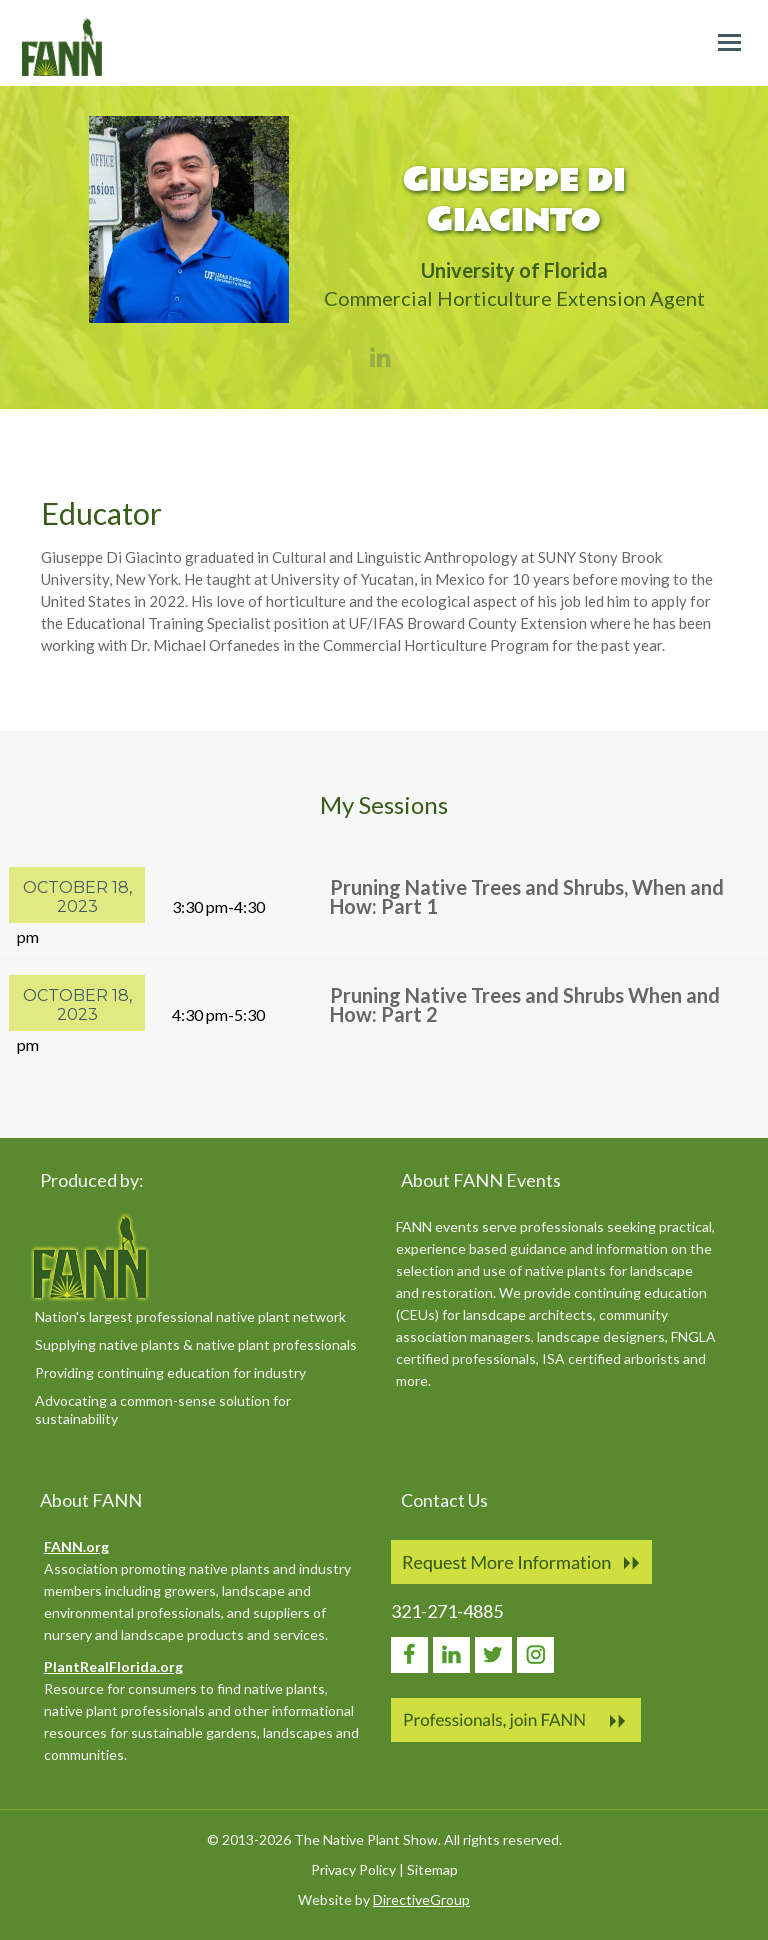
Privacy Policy (353, 1869)
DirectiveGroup (421, 1899)
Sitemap (432, 1869)
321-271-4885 (447, 1611)
